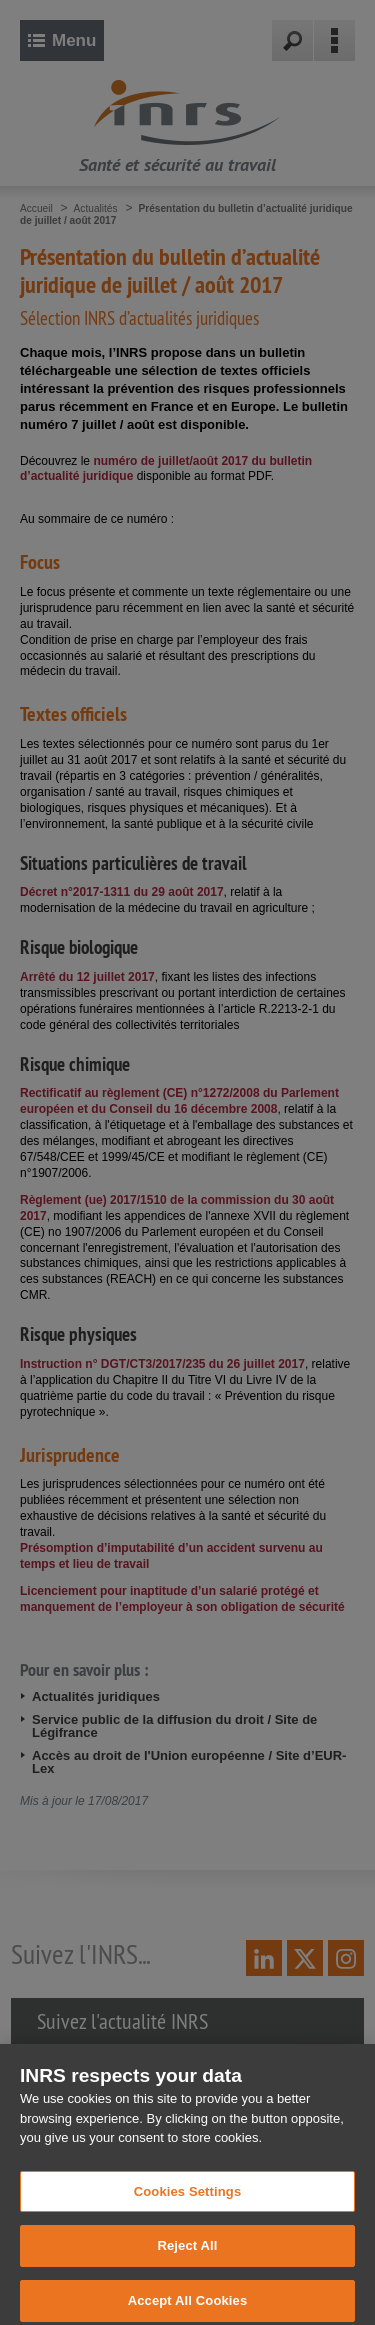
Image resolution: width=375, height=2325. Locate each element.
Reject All (187, 2259)
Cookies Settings (188, 2204)
